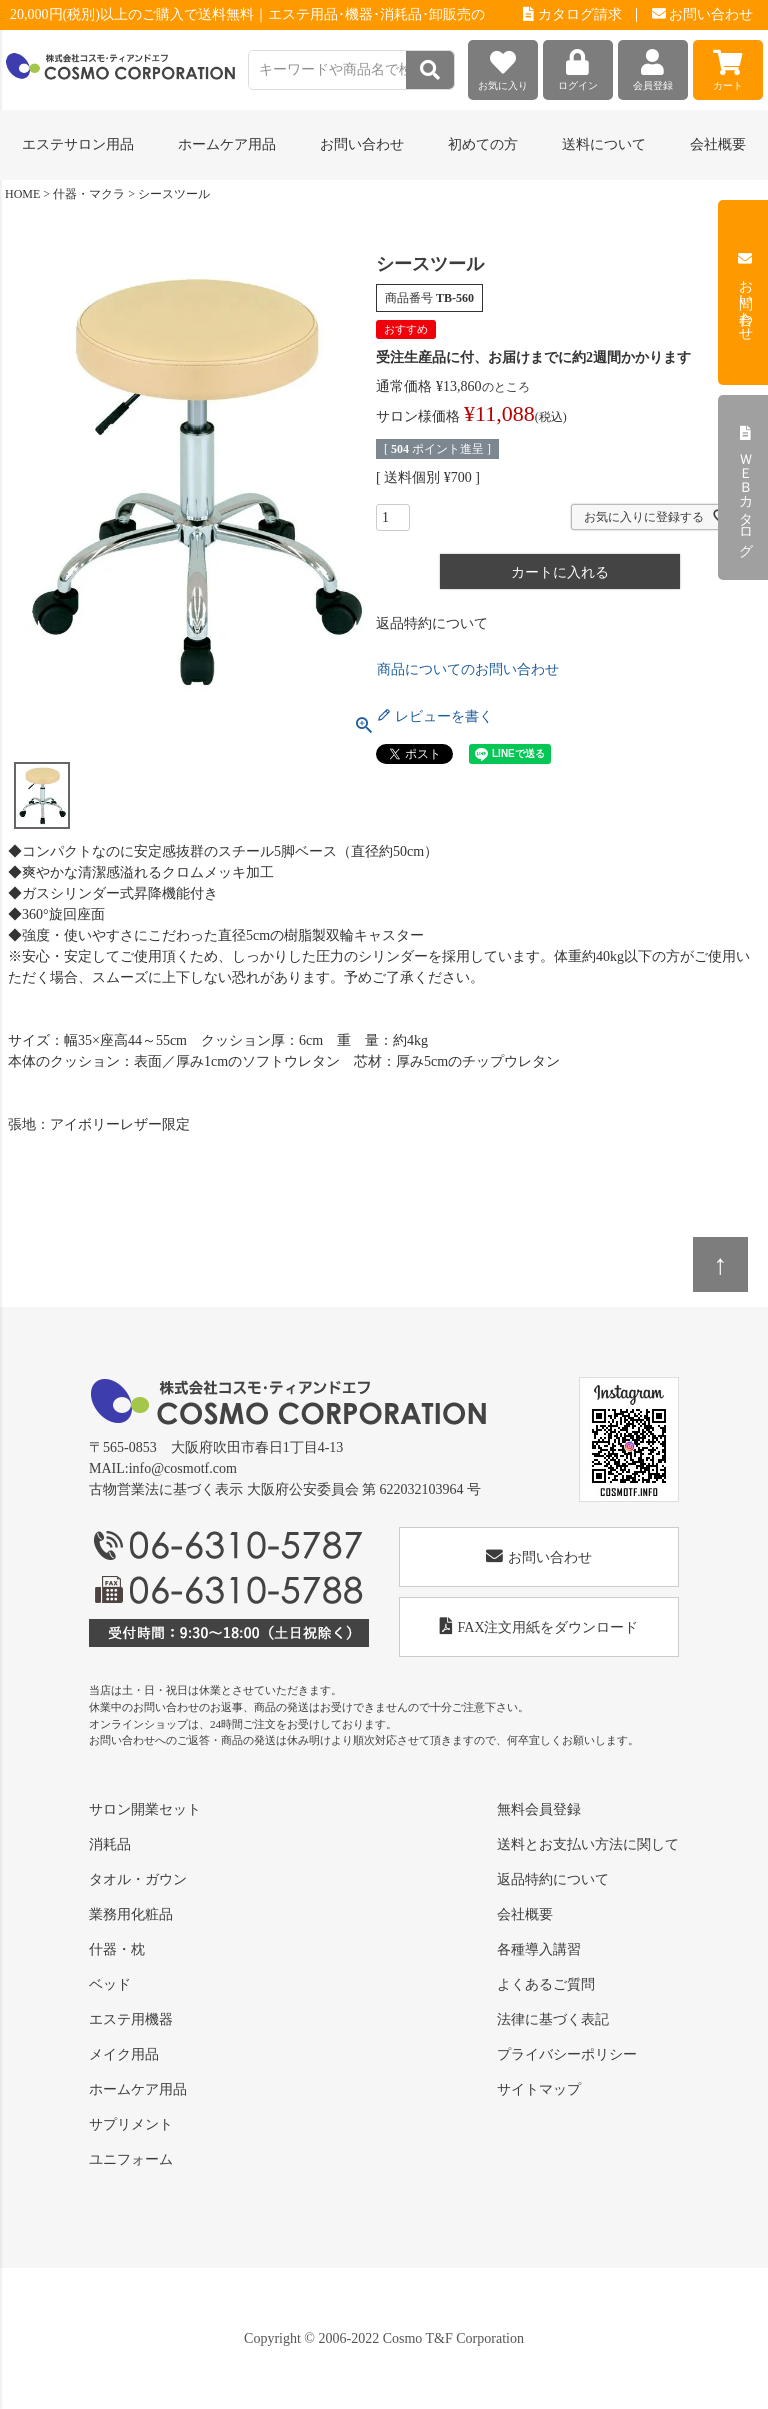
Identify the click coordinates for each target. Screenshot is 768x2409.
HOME (22, 194)
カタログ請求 (572, 14)
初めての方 (483, 144)
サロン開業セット (145, 1809)
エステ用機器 (131, 2019)
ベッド (110, 1984)
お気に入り (503, 65)
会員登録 (653, 65)
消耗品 (110, 1844)
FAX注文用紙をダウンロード (539, 1626)
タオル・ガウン (138, 1879)
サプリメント (131, 2124)
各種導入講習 (539, 1949)
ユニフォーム (131, 2159)
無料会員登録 (539, 1809)
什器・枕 (117, 1949)
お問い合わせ (703, 14)
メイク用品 (124, 2054)
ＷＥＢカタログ (745, 488)
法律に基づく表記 (553, 2019)
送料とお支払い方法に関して (588, 1844)
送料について (604, 144)
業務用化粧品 (131, 1914)
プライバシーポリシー (567, 2054)
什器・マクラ (89, 194)
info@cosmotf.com (183, 1468)
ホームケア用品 (138, 2089)
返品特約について (432, 623)
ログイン (578, 65)
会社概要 (718, 144)
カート (728, 65)
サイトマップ (539, 2089)
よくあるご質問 (546, 1984)
